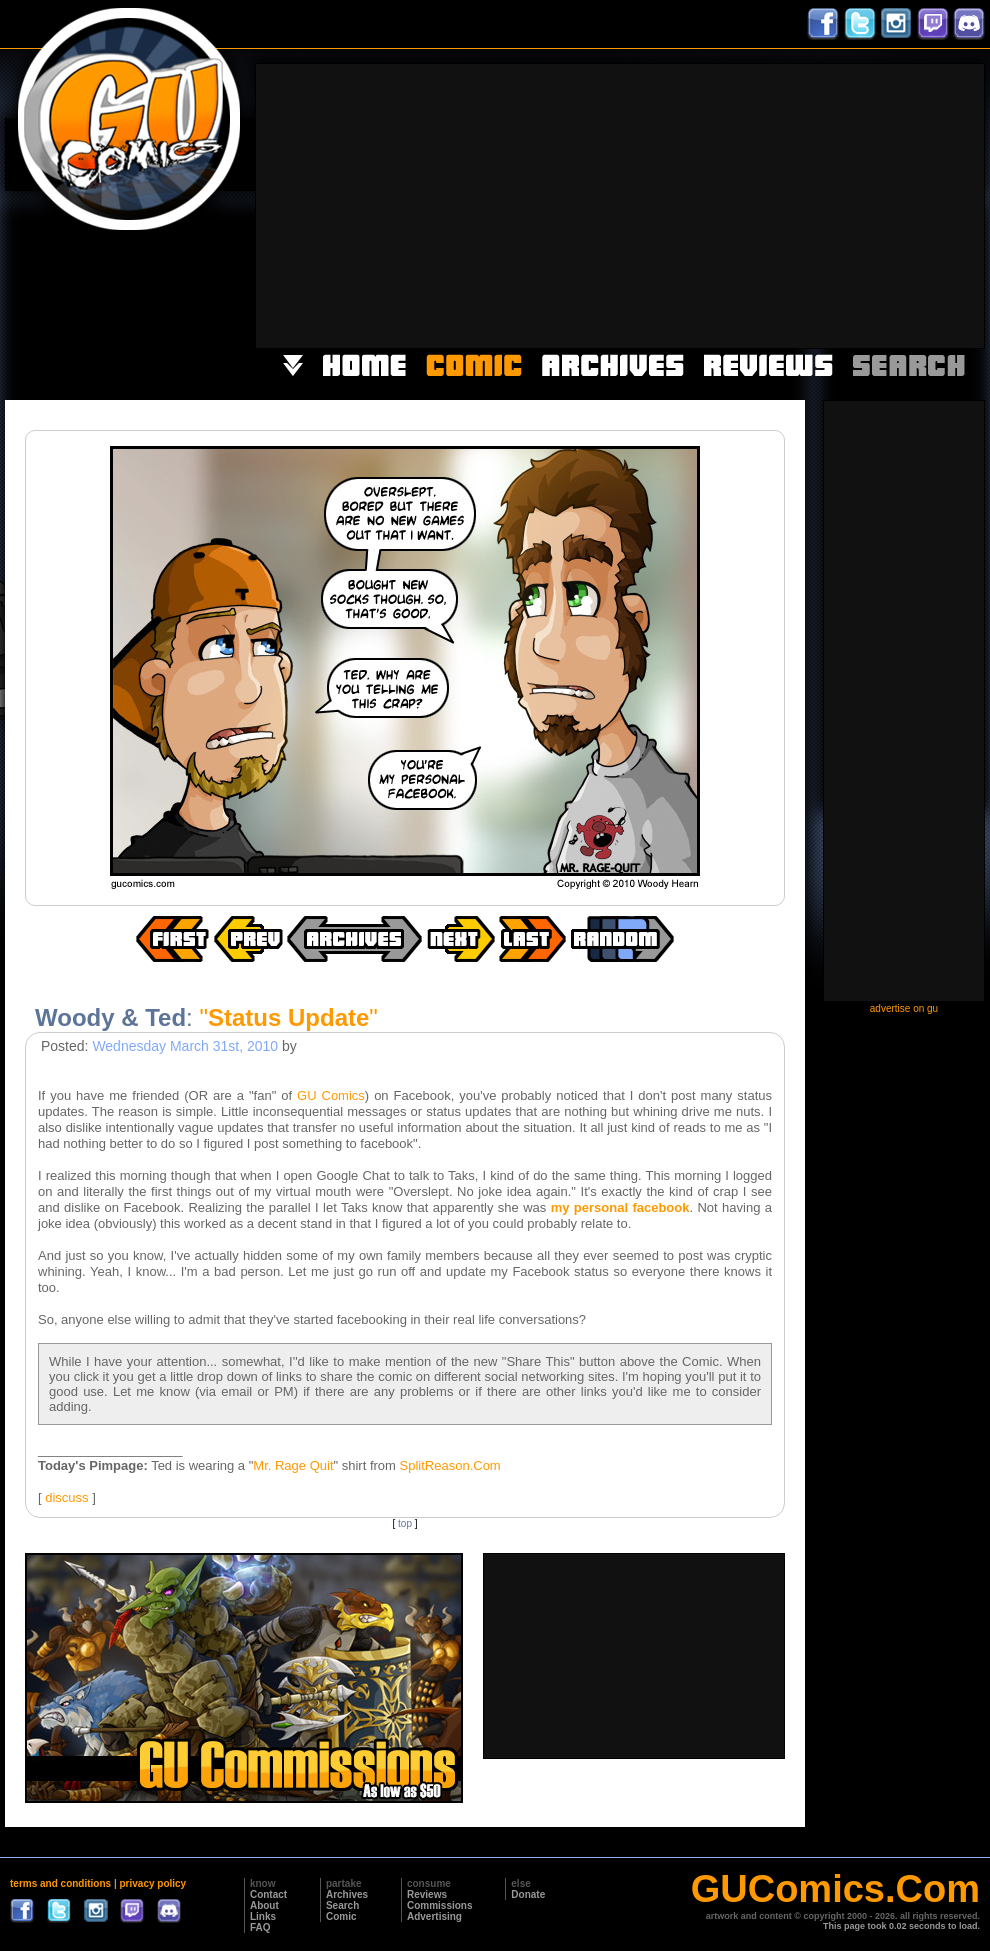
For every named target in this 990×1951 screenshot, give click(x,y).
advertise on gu (904, 1008)
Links (263, 1916)
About (264, 1905)
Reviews (427, 1894)
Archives (347, 1894)
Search (342, 1905)
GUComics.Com (835, 1889)
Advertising (434, 1916)
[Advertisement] (764, 204)
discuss (66, 1497)
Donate (528, 1894)
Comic (341, 1916)
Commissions (440, 1905)
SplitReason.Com (450, 1465)
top (405, 1523)
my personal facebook (620, 1207)
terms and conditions (60, 1883)
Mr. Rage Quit (293, 1465)
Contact (268, 1894)
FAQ (260, 1927)
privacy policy (152, 1883)
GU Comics (331, 1095)
